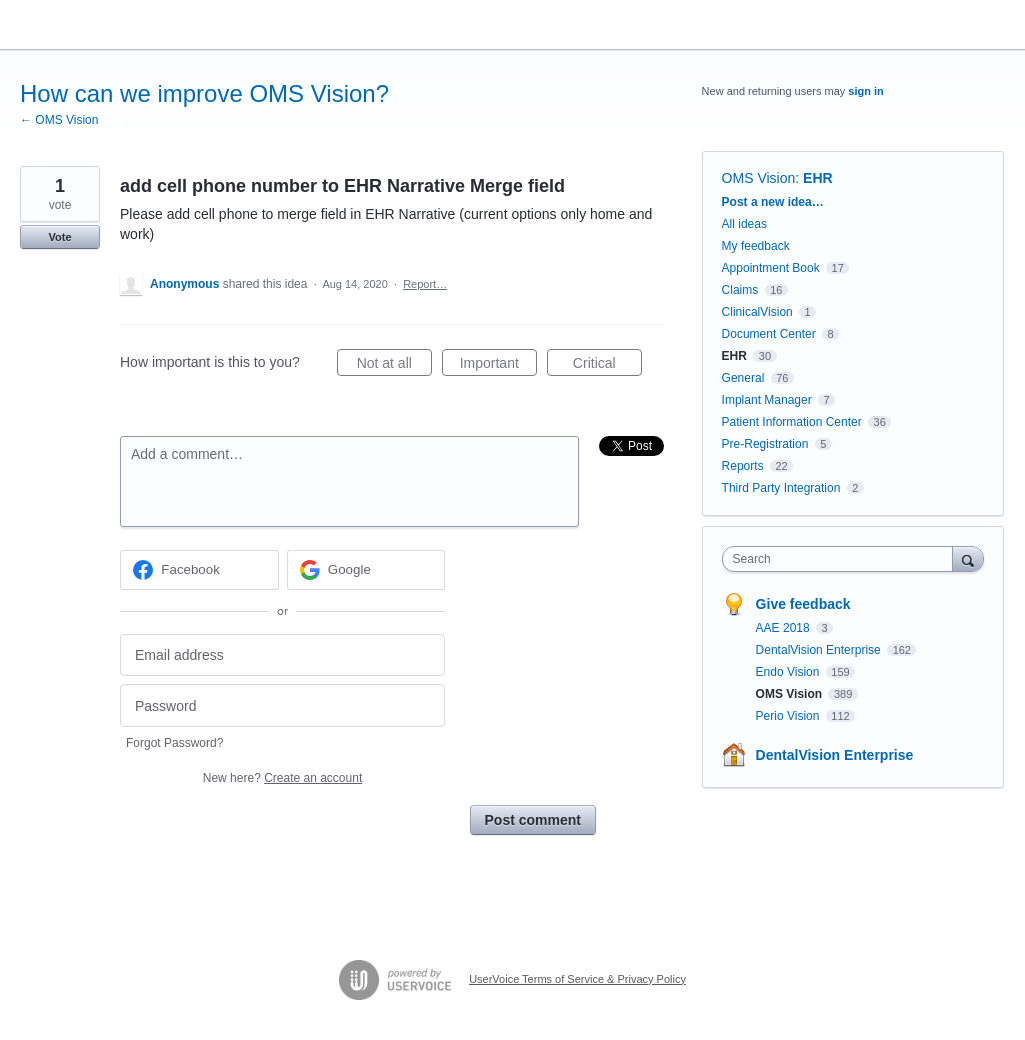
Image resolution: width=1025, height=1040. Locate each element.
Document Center (769, 334)
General (743, 378)
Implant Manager (767, 400)
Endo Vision (789, 672)
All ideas (744, 224)
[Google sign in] (366, 570)
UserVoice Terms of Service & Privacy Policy (577, 979)
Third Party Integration (781, 488)
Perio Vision (789, 716)
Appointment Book (771, 268)
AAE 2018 (784, 628)
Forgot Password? (174, 743)
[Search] (968, 558)
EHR (818, 178)
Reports (743, 466)
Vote (59, 237)
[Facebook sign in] (199, 570)
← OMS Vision (59, 120)
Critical (607, 366)
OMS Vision (759, 178)
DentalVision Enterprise (820, 650)
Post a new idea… (773, 202)
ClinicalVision (757, 312)
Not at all (394, 366)
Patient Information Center (792, 422)
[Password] (282, 705)
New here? (282, 778)
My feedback (756, 246)
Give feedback (803, 604)
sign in (865, 91)
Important (498, 366)
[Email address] (282, 655)
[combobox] (842, 559)
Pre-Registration (765, 444)
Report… (425, 284)
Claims (740, 290)
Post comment (533, 820)
